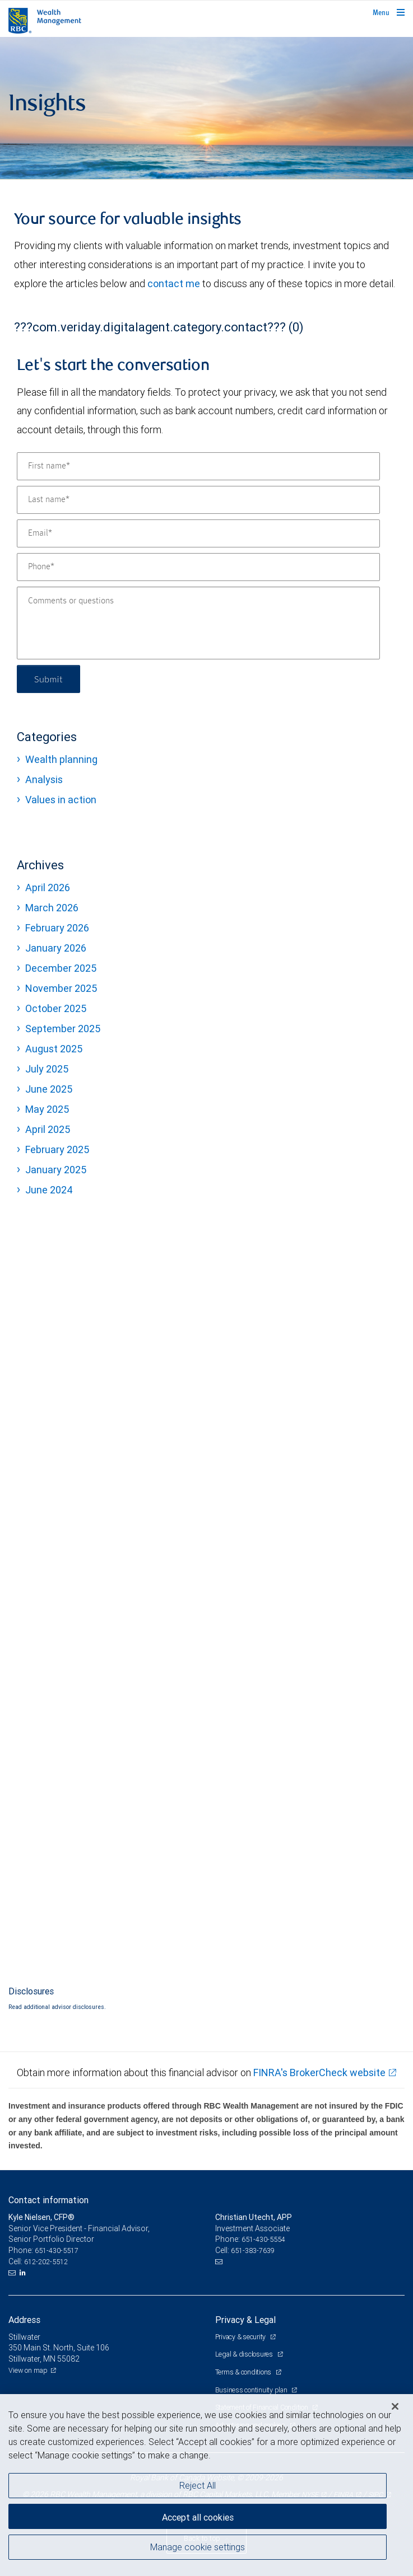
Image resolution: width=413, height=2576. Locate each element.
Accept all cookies (198, 2517)
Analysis (44, 779)
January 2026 (55, 948)
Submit (48, 678)
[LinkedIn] (24, 2273)
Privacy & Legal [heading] (245, 2319)
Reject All (197, 2485)
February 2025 (57, 1149)
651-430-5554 (263, 2239)
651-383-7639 (253, 2250)
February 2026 (57, 927)
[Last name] (198, 500)
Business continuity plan (252, 2390)
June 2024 (49, 1189)
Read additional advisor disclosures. (57, 2007)
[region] (206, 2485)
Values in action (60, 799)
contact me (173, 283)
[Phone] (198, 567)
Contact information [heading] (48, 2199)
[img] (206, 108)
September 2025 (62, 1028)
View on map (28, 2370)
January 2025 (55, 1169)
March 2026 (51, 907)
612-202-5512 (46, 2261)
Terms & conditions (244, 2372)
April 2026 (47, 887)
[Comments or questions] (198, 623)
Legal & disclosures (245, 2354)
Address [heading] (24, 2319)
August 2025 (53, 1048)
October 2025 (55, 1008)
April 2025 (47, 1129)
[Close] (395, 2406)
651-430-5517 (56, 2250)
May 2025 (47, 1109)
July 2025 (46, 1068)
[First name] (198, 466)
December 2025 (60, 968)
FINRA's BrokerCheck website (319, 2072)
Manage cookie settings (197, 2546)
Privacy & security (241, 2336)
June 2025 (48, 1089)
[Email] (198, 533)
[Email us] (13, 2273)
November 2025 (61, 988)
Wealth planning (61, 759)
